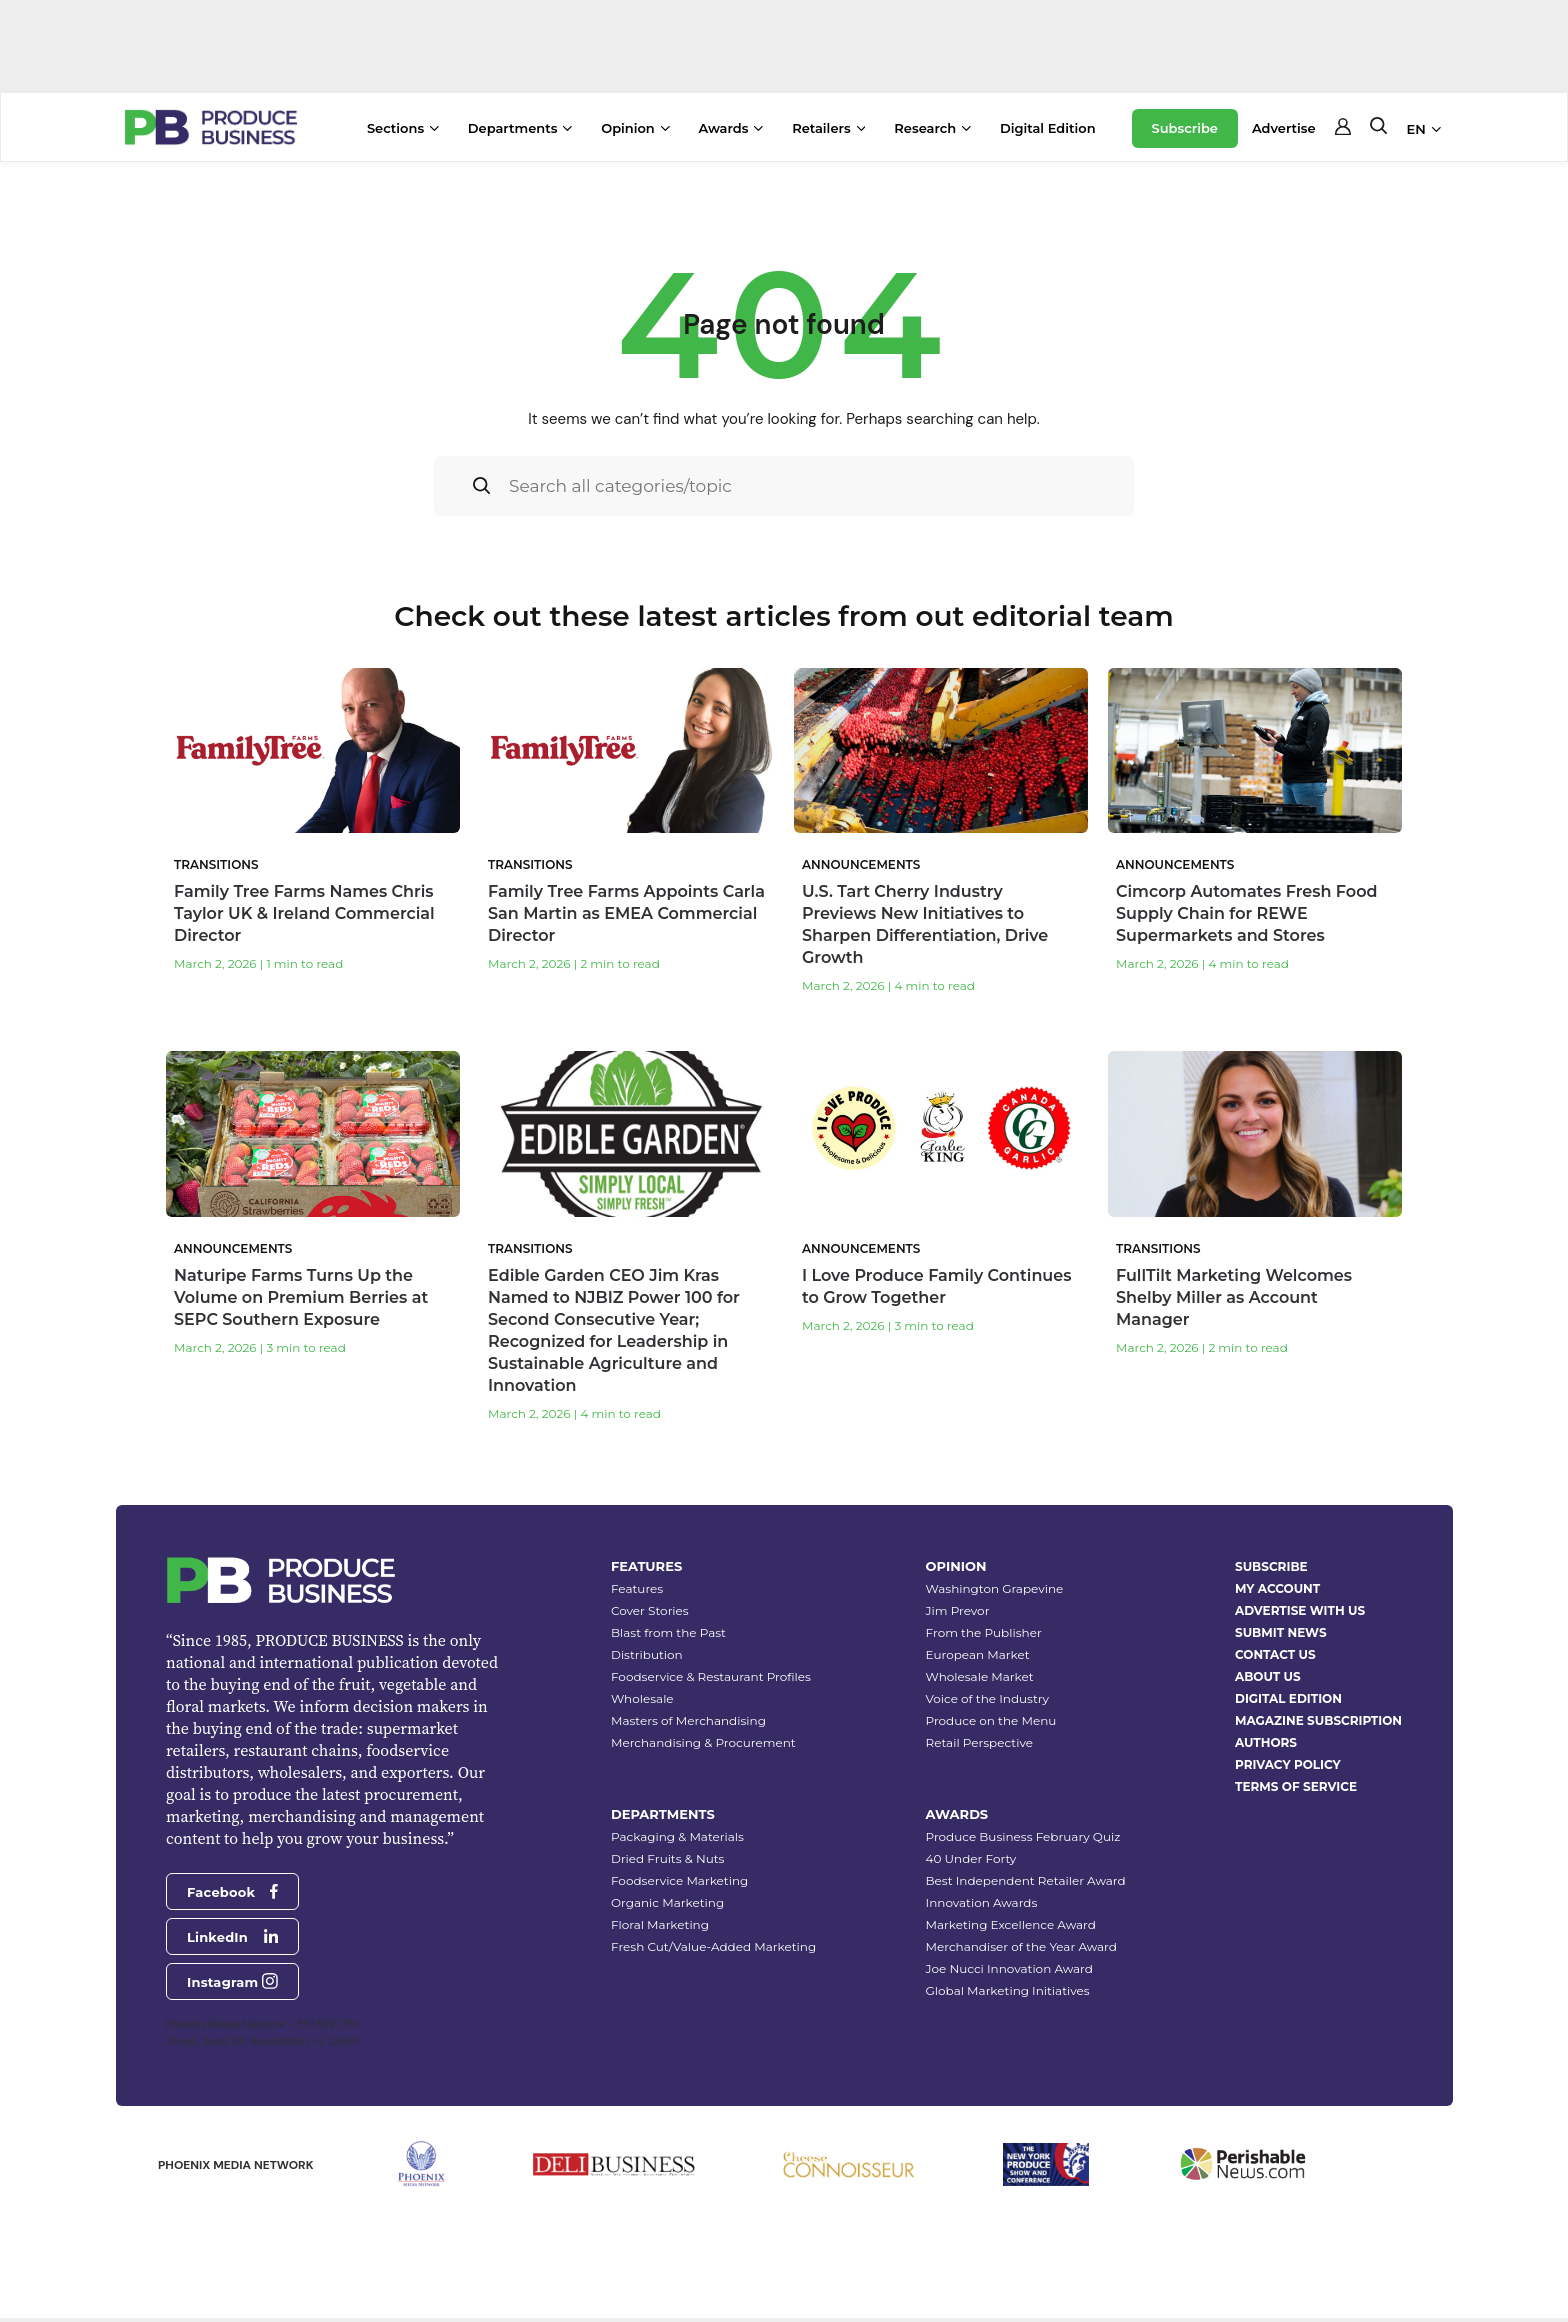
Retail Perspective (979, 1742)
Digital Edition (1048, 128)
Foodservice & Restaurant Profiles (711, 1676)
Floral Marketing (660, 1924)
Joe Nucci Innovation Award (1009, 1968)
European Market (978, 1654)
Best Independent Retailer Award (1026, 1880)
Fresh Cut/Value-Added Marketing (713, 1946)
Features (637, 1588)
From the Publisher (984, 1632)
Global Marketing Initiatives (1008, 1990)
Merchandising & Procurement (703, 1742)
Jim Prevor (958, 1610)
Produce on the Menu (991, 1720)
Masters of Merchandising (688, 1720)
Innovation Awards (982, 1902)
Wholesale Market (980, 1676)
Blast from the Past (668, 1632)
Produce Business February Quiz (1023, 1836)
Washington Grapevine (995, 1588)
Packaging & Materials (677, 1836)
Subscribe (1185, 128)
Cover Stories (650, 1610)
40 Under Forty (971, 1858)
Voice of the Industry (988, 1698)
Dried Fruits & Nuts (667, 1858)
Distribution (647, 1654)
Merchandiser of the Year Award (1021, 1946)
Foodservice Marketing (679, 1880)
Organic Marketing (667, 1902)
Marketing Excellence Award (1011, 1924)
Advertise (1284, 128)
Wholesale (642, 1698)
